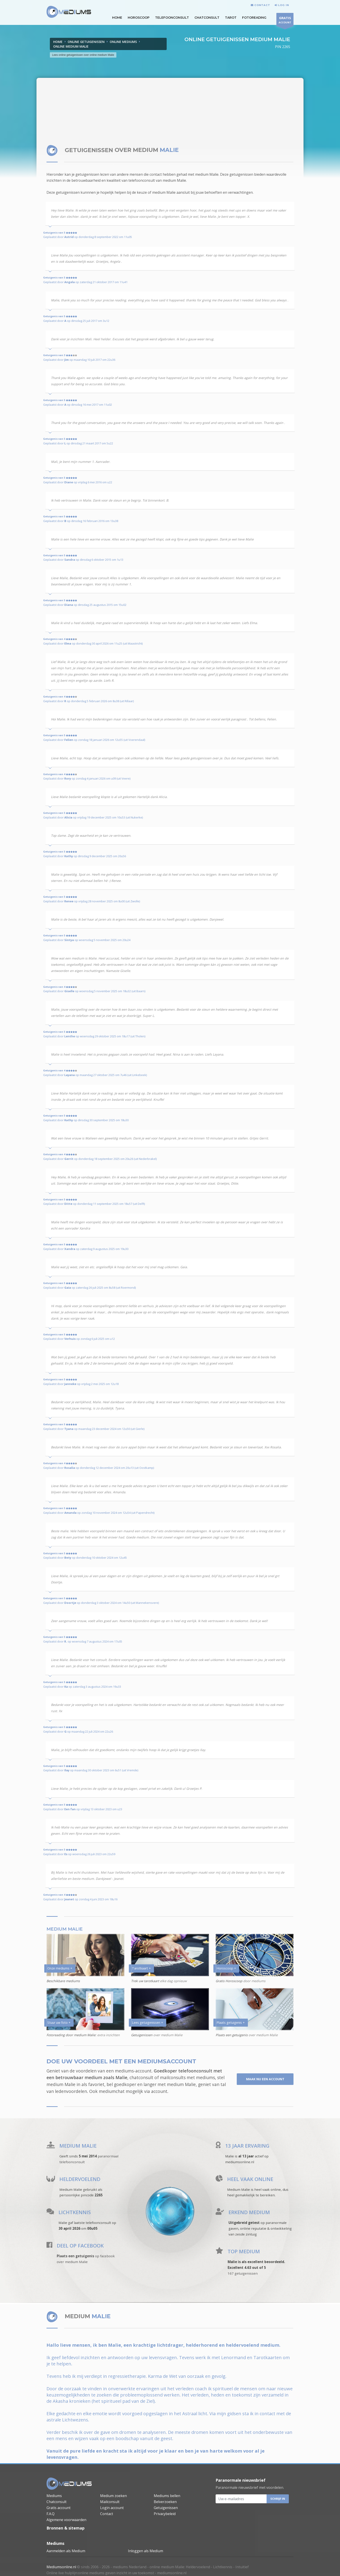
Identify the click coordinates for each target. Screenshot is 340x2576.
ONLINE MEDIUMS (123, 42)
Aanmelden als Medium (66, 2550)
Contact (106, 2513)
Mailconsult (109, 2501)
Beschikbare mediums (63, 1981)
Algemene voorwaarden (66, 2519)
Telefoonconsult (172, 18)
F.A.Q (51, 2513)
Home (58, 42)
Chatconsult (206, 18)
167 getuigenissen (243, 2273)
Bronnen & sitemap (66, 2528)
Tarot (231, 18)
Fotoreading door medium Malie (71, 2035)
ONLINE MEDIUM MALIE (71, 46)
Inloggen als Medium (145, 2550)
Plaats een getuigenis (232, 2035)
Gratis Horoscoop (229, 1981)
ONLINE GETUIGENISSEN (86, 42)
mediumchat (112, 2091)
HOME (117, 18)
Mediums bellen (167, 2495)
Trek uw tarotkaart (145, 1981)
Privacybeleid (165, 2513)
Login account (112, 2507)
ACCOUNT (284, 20)
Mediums (54, 2495)
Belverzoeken (165, 2501)
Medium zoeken (113, 2495)
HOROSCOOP (139, 18)
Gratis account (59, 2507)
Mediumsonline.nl (61, 2566)
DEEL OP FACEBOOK (80, 2245)
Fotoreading (254, 18)
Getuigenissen (141, 2035)
